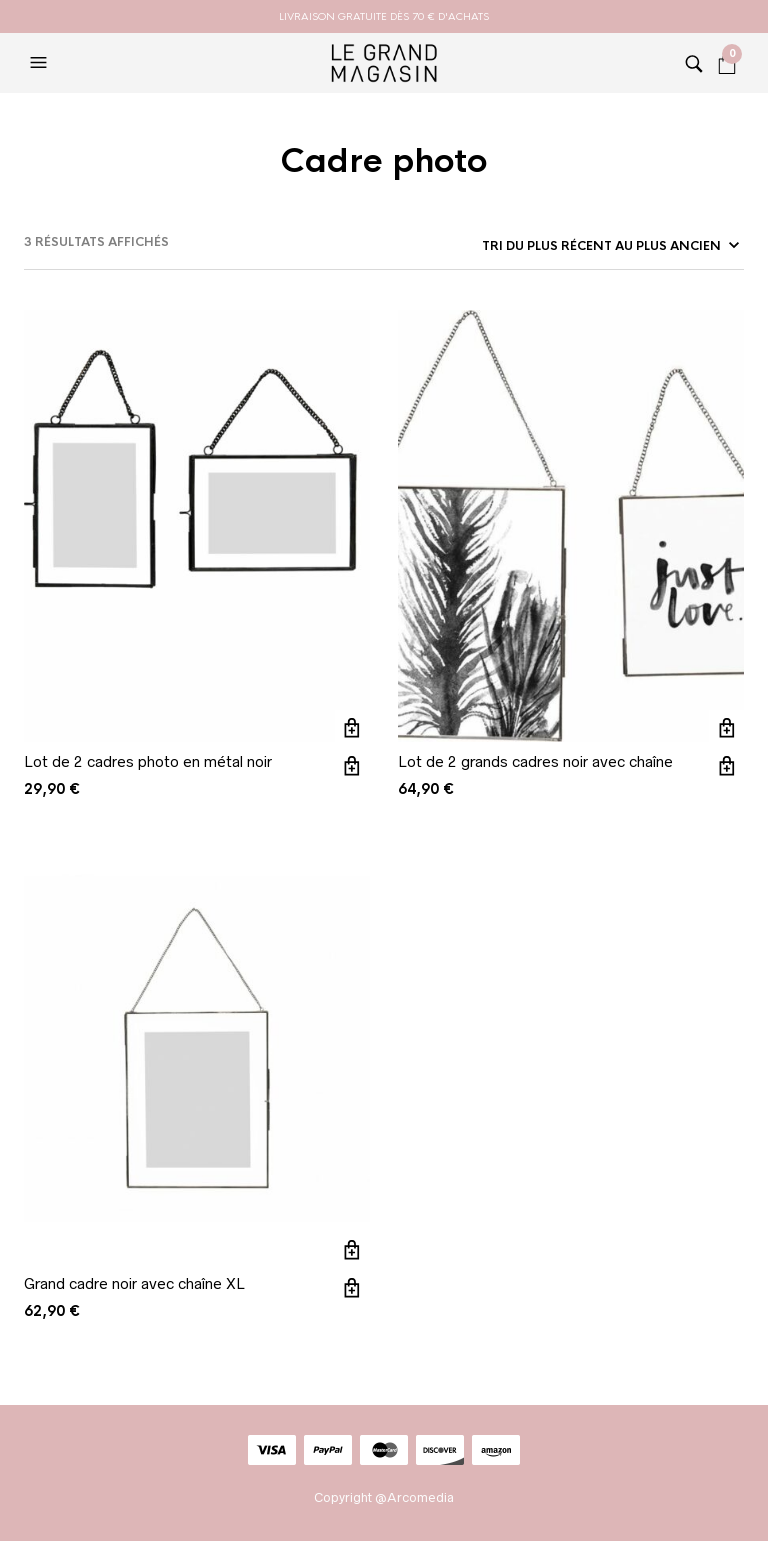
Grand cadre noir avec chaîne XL (134, 1283)
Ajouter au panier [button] (352, 727)
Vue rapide (352, 765)
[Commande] (609, 246)
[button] (41, 63)
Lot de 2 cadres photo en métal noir (148, 761)
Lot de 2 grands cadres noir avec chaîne (535, 761)
